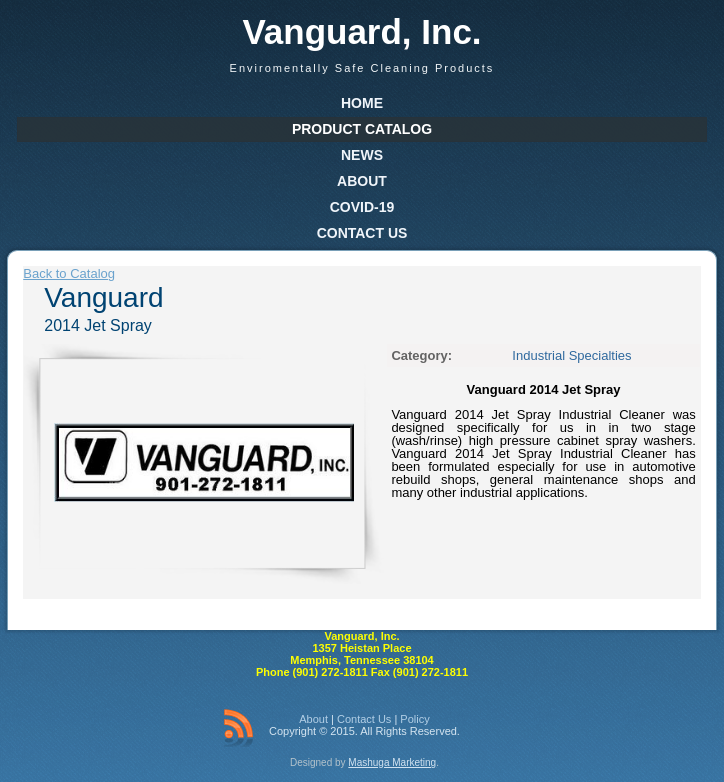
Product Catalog (362, 129)
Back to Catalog (69, 273)
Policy (414, 719)
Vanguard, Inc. (361, 31)
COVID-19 (362, 207)
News (362, 155)
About (362, 181)
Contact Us (362, 233)
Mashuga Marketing (392, 762)
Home (362, 103)
